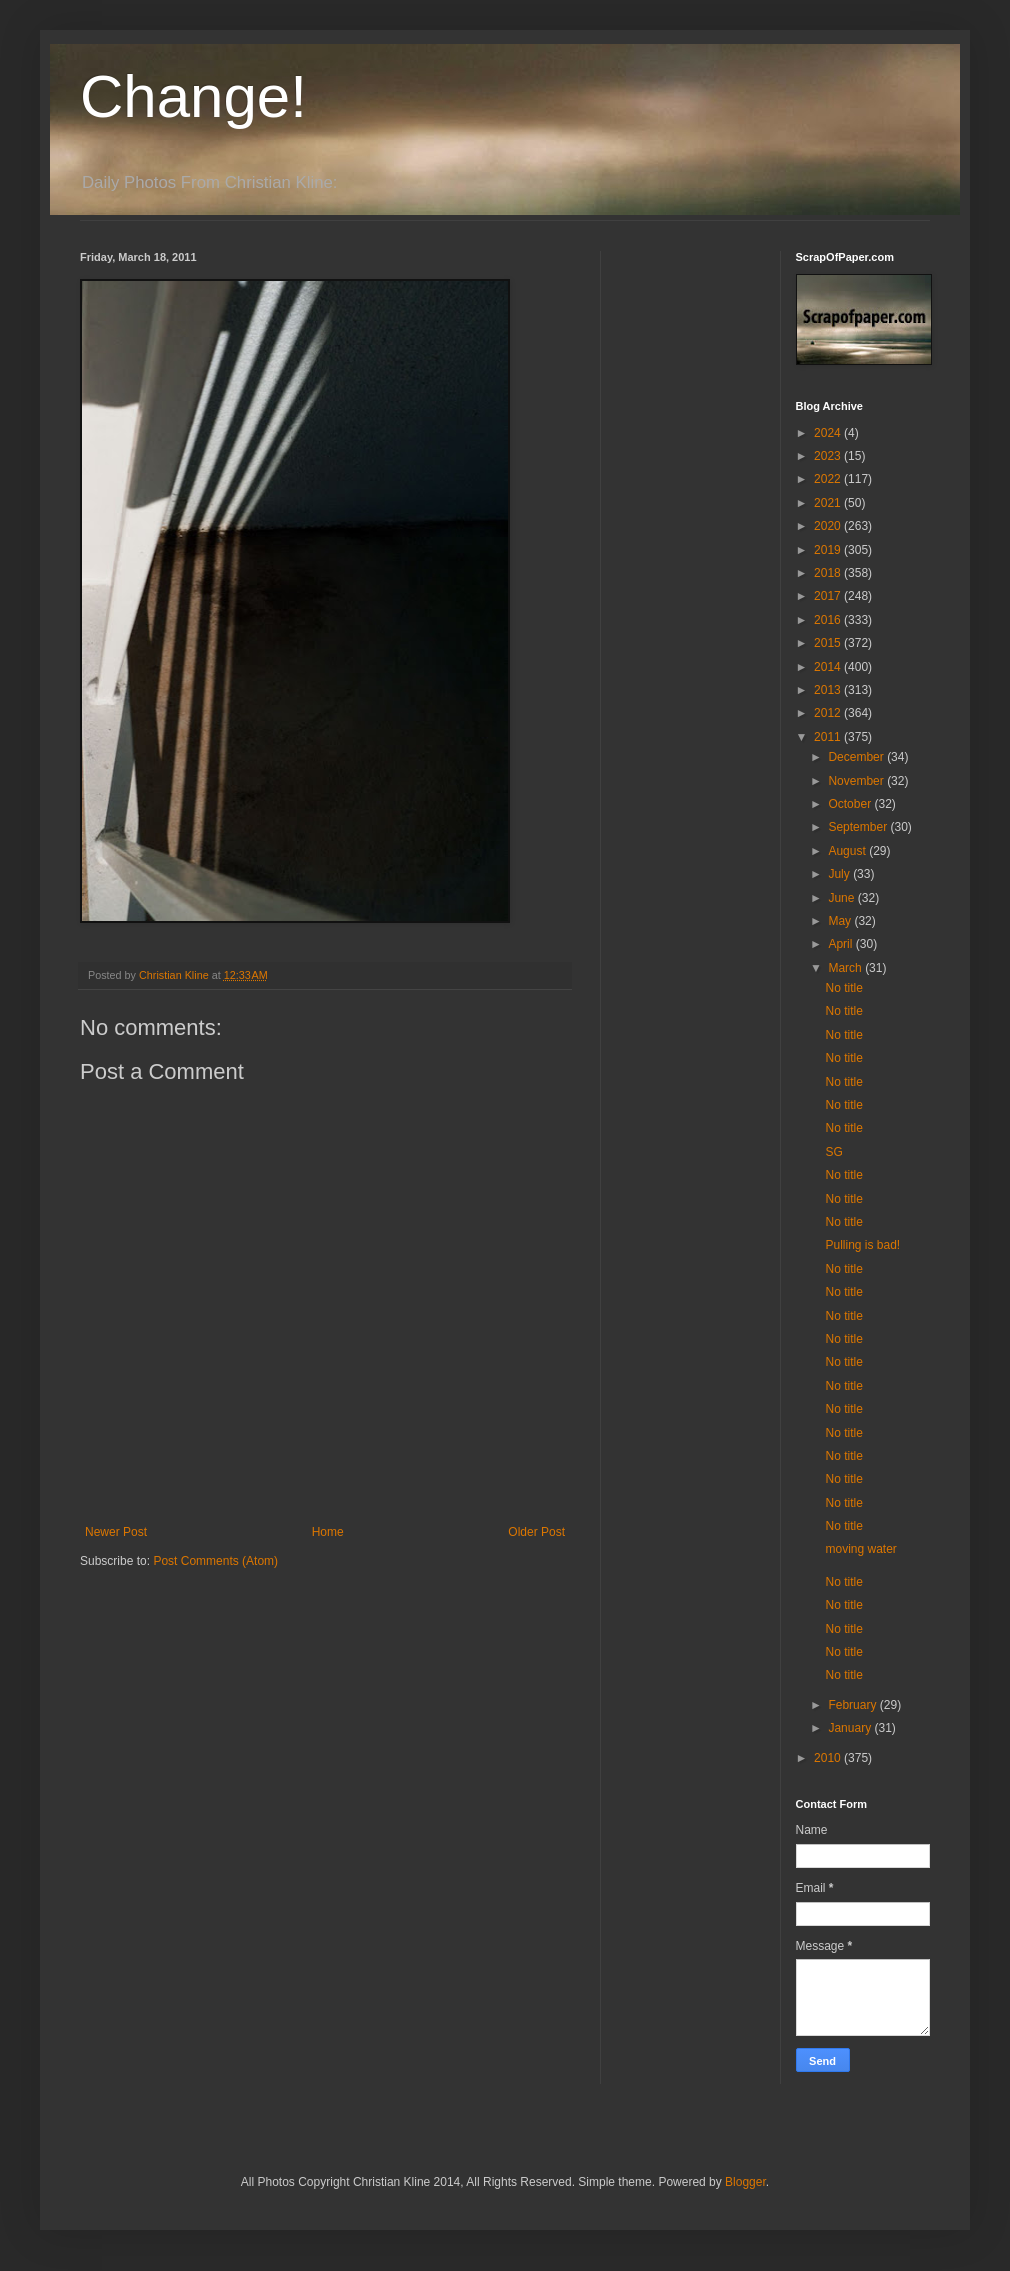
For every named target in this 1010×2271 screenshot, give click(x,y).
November (857, 781)
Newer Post (116, 1532)
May (841, 921)
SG (833, 1152)
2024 (829, 433)
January (851, 1728)
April (841, 944)
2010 (829, 1758)
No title (843, 988)
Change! (193, 96)
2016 (829, 620)
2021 (829, 503)
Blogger (745, 2182)
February (853, 1705)
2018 (829, 573)
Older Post (536, 1532)
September (859, 827)
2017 (829, 596)
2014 (829, 667)
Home (328, 1532)
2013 (829, 690)
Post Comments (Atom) (215, 1561)
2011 (829, 737)
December (857, 757)
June (842, 898)
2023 (829, 456)
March (846, 968)
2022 (829, 479)
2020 (829, 526)
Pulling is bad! (862, 1245)
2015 (829, 643)
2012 (829, 713)
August (848, 851)
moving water (860, 1549)
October (851, 804)
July (840, 874)
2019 (829, 550)
